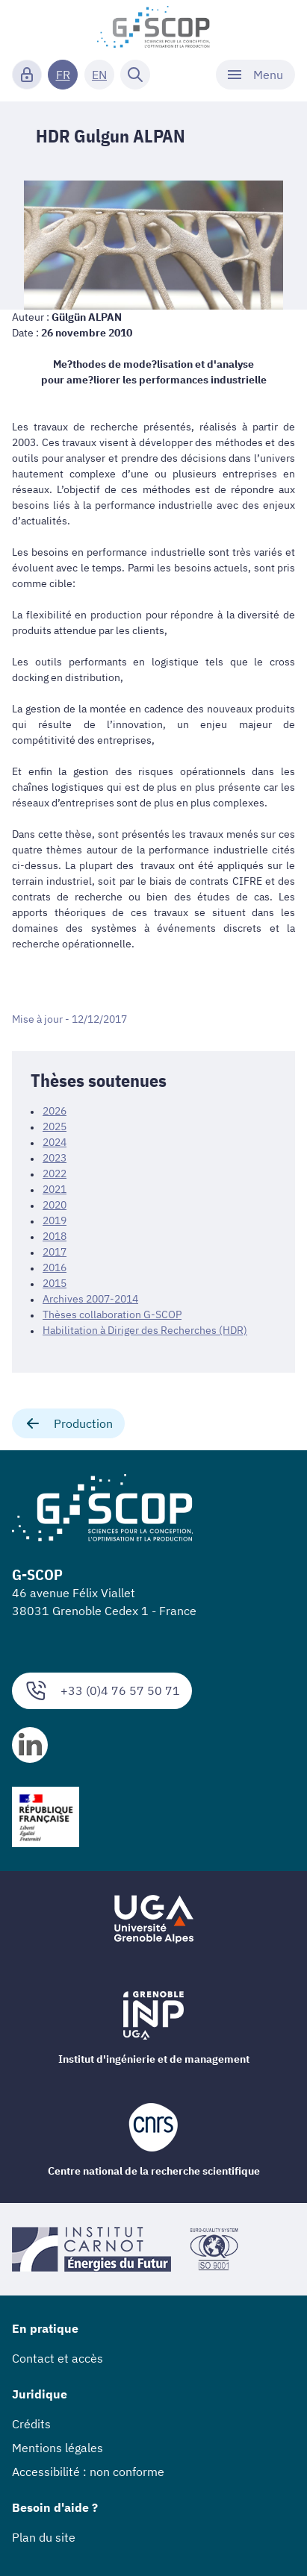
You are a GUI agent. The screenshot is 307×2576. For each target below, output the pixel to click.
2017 (54, 1252)
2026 (54, 1111)
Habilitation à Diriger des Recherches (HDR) (145, 1330)
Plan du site (43, 2537)
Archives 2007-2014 (90, 1299)
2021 (54, 1189)
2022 (54, 1173)
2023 (54, 1158)
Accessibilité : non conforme (88, 2471)
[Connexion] (27, 75)
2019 (54, 1220)
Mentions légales (57, 2447)
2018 (54, 1236)
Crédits (31, 2423)
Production (68, 1423)
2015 (54, 1283)
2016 (54, 1267)
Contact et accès (57, 2358)
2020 (54, 1205)
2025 (54, 1126)
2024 (54, 1142)
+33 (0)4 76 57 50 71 (102, 1691)
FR (63, 74)
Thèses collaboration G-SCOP (112, 1314)
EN (99, 74)
